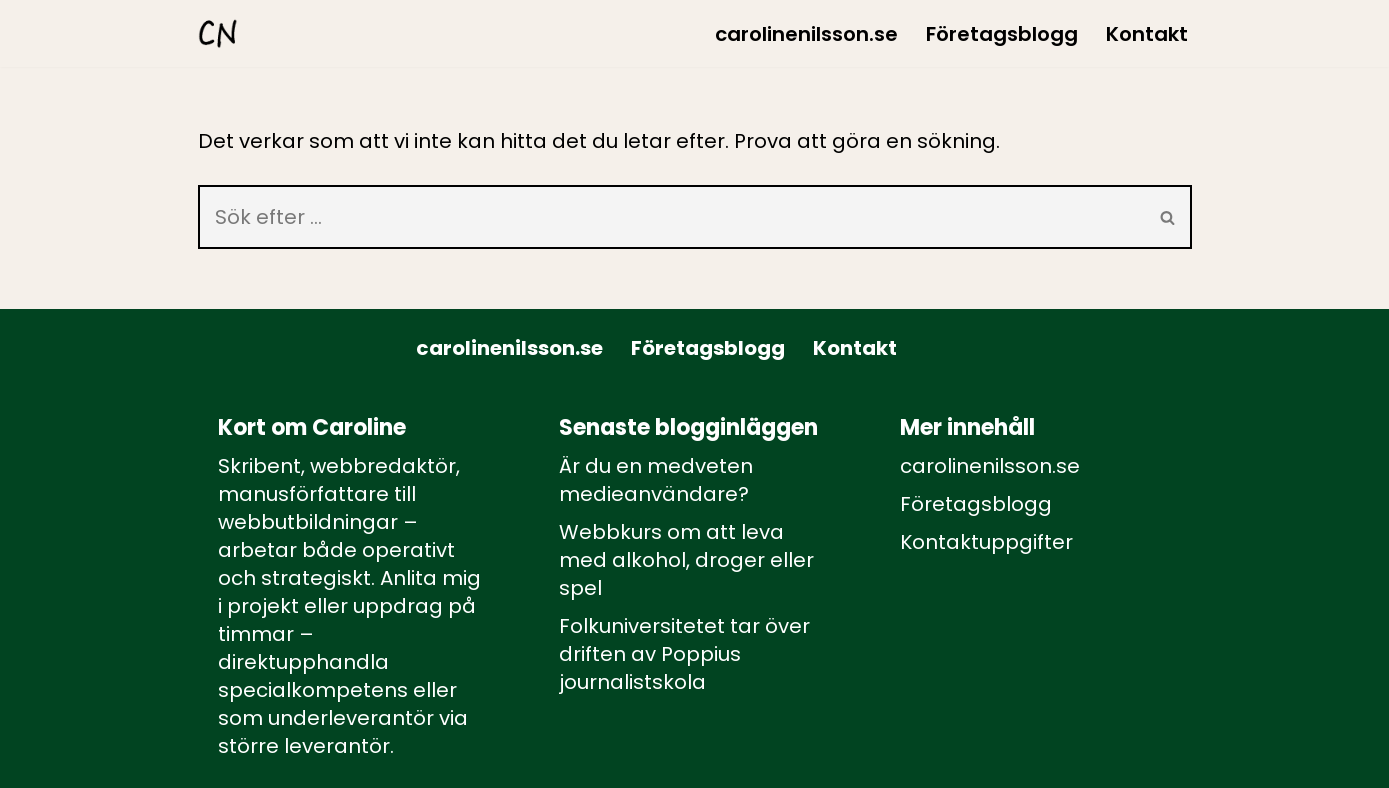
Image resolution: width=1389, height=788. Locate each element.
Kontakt (1147, 34)
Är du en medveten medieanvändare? (656, 480)
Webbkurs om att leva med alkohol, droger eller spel (686, 560)
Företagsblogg (1002, 34)
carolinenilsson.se (806, 34)
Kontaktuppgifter (986, 542)
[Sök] (671, 217)
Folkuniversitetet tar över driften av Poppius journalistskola (684, 654)
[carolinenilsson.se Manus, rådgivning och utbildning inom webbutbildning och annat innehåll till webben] (218, 33)
